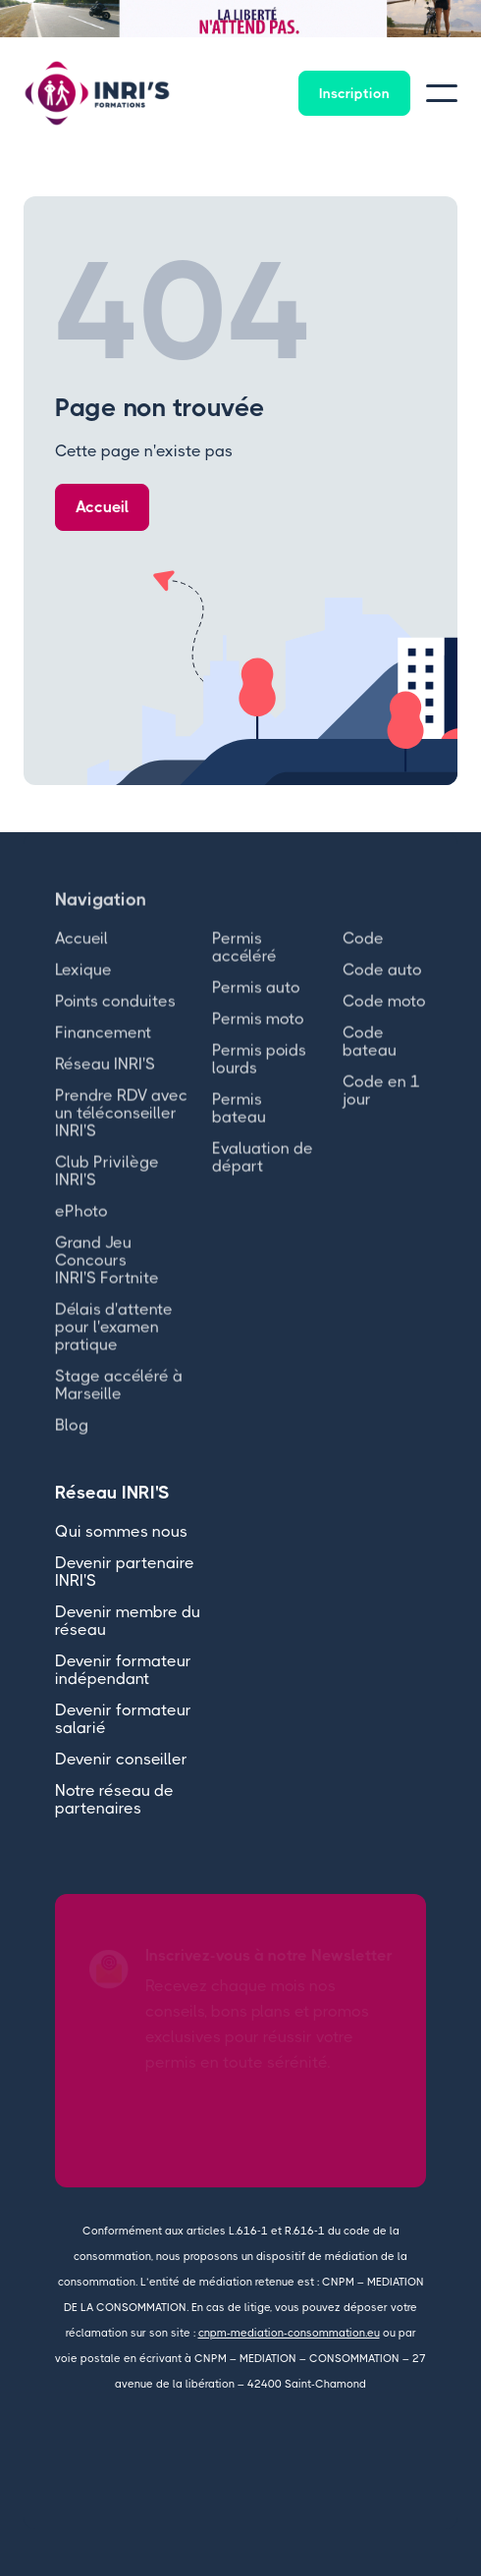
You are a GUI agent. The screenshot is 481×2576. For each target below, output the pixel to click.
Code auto (382, 985)
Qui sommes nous (121, 1531)
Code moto (384, 1017)
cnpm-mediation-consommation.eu (289, 2333)
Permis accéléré (244, 963)
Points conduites (115, 1017)
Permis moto (258, 1034)
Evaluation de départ (262, 1173)
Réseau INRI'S (105, 1080)
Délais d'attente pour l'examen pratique (114, 1343)
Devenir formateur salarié (123, 1719)
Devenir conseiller (121, 1759)
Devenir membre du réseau (127, 1621)
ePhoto (81, 1227)
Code (363, 954)
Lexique (83, 985)
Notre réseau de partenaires (114, 1799)
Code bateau (370, 1057)
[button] (39, 18)
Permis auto (256, 1003)
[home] (97, 93)
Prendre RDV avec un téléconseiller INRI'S (121, 1129)
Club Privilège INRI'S (107, 1187)
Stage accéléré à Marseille (119, 1401)
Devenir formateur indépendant (123, 1670)
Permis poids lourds (259, 1075)
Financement (103, 1048)
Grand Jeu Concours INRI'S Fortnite (107, 1276)
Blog (71, 1441)
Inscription (354, 93)
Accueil (102, 507)
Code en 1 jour (381, 1106)
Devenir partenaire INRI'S (124, 1571)
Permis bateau (239, 1124)
